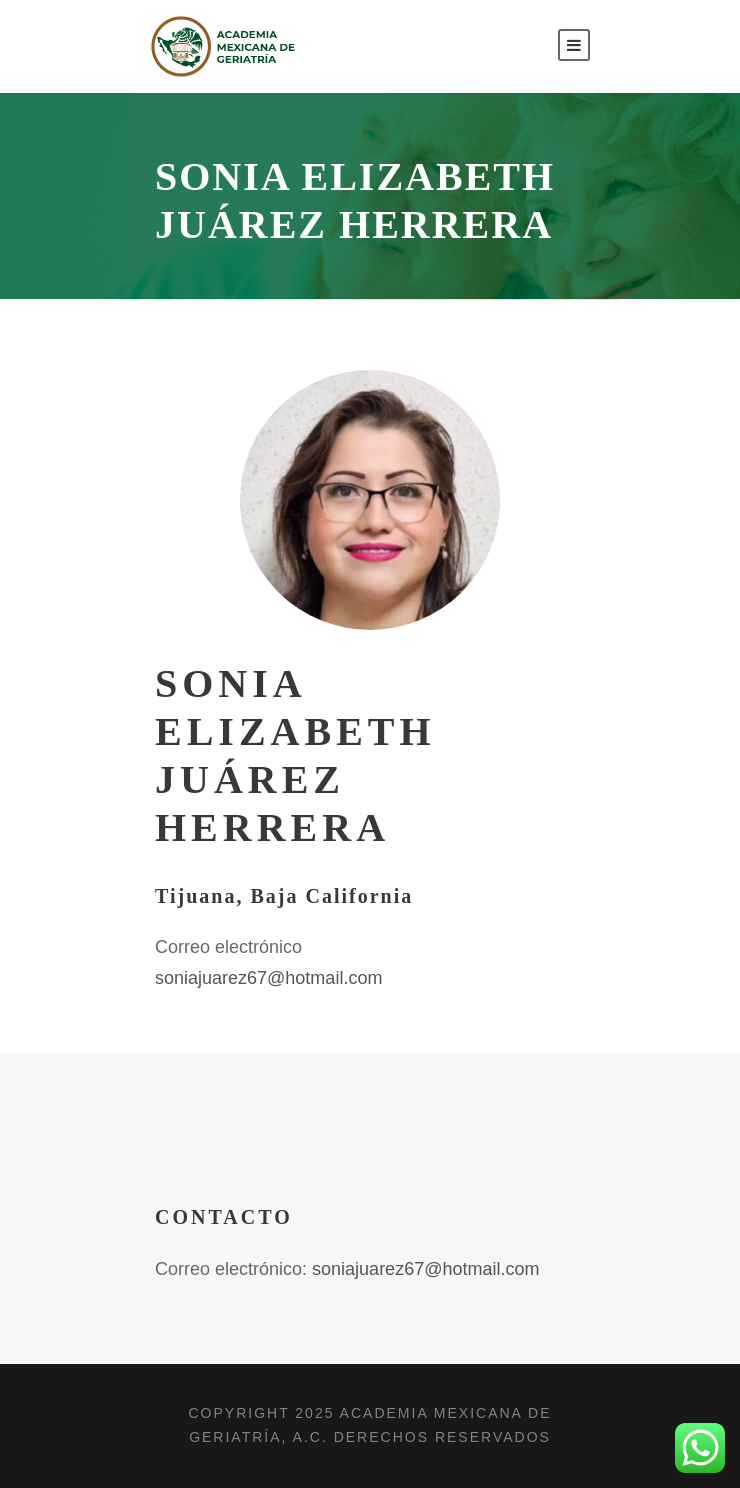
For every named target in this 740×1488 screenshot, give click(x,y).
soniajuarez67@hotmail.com (268, 978)
